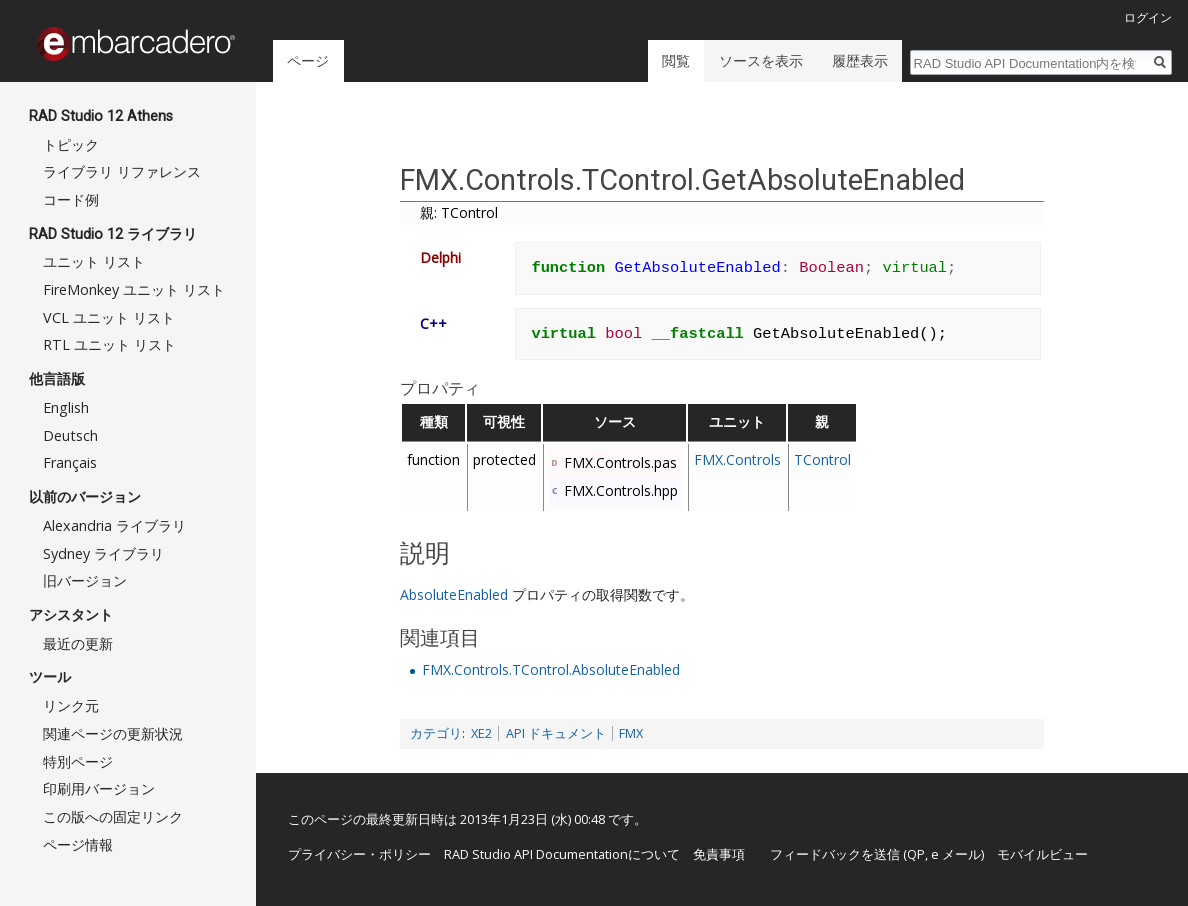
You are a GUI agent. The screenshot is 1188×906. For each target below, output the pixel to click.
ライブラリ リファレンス (122, 171)
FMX (631, 733)
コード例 (71, 199)
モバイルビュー (1042, 854)
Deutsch (70, 435)
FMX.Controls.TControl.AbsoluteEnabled (551, 669)
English (66, 407)
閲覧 (676, 60)
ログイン (1148, 17)
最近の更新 (78, 643)
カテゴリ (436, 733)
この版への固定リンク (113, 816)
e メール (956, 854)
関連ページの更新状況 (113, 733)
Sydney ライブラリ (103, 553)
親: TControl (459, 212)
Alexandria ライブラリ (114, 525)
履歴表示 (860, 60)
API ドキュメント (556, 733)
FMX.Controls (737, 459)
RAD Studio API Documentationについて (562, 854)
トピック (71, 144)
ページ (308, 60)
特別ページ (78, 761)
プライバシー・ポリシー (359, 854)
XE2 (481, 733)
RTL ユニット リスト (109, 344)
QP (916, 854)
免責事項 (719, 854)
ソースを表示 (761, 60)
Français (70, 462)
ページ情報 (78, 844)
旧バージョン (85, 580)
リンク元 (71, 705)
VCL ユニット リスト (109, 317)
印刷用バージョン (99, 788)
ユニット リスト (94, 261)
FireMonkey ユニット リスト (134, 289)
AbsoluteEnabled (454, 594)
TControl (822, 459)
